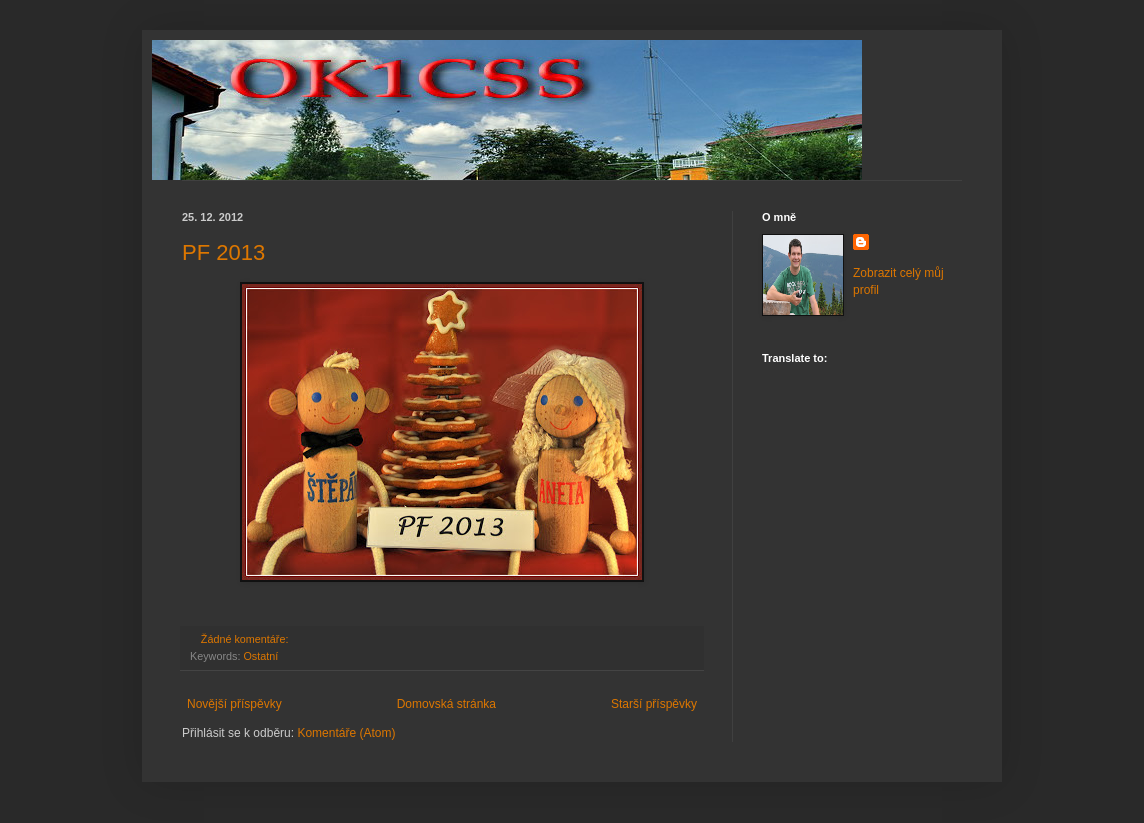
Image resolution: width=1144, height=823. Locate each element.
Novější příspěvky (234, 704)
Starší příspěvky (654, 704)
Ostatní (260, 656)
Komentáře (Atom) (346, 733)
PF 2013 (223, 252)
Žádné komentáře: (246, 639)
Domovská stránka (446, 704)
